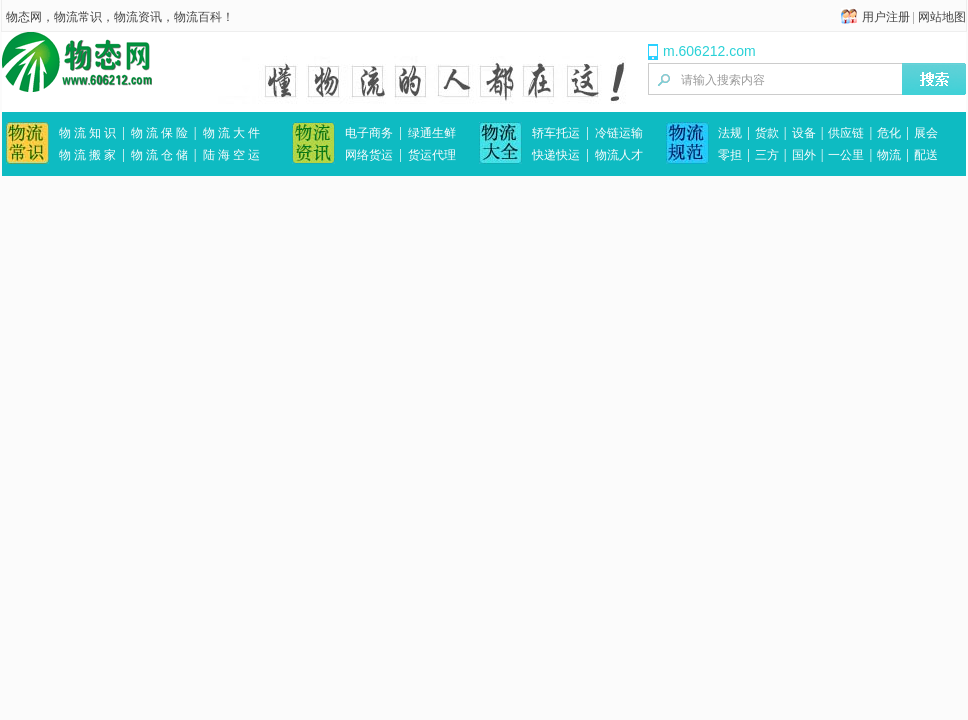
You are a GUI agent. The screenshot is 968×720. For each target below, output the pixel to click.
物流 (889, 155)
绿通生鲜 (432, 133)
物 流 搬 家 (87, 155)
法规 (730, 133)
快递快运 (556, 155)
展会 (926, 133)
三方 (767, 155)
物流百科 (198, 17)
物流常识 (78, 17)
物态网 (24, 17)
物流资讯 (138, 17)
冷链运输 (619, 133)
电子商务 (369, 133)
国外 (804, 155)
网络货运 (369, 155)
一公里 (846, 155)
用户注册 (886, 17)
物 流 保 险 (159, 133)
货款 (767, 133)
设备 (804, 133)
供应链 (846, 133)
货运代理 (432, 155)
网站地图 (942, 17)
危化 (889, 133)
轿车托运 (556, 133)
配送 (926, 155)
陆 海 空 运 (231, 155)
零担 (730, 155)
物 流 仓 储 (159, 155)
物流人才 (619, 155)
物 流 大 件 (231, 133)
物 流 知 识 (87, 133)
